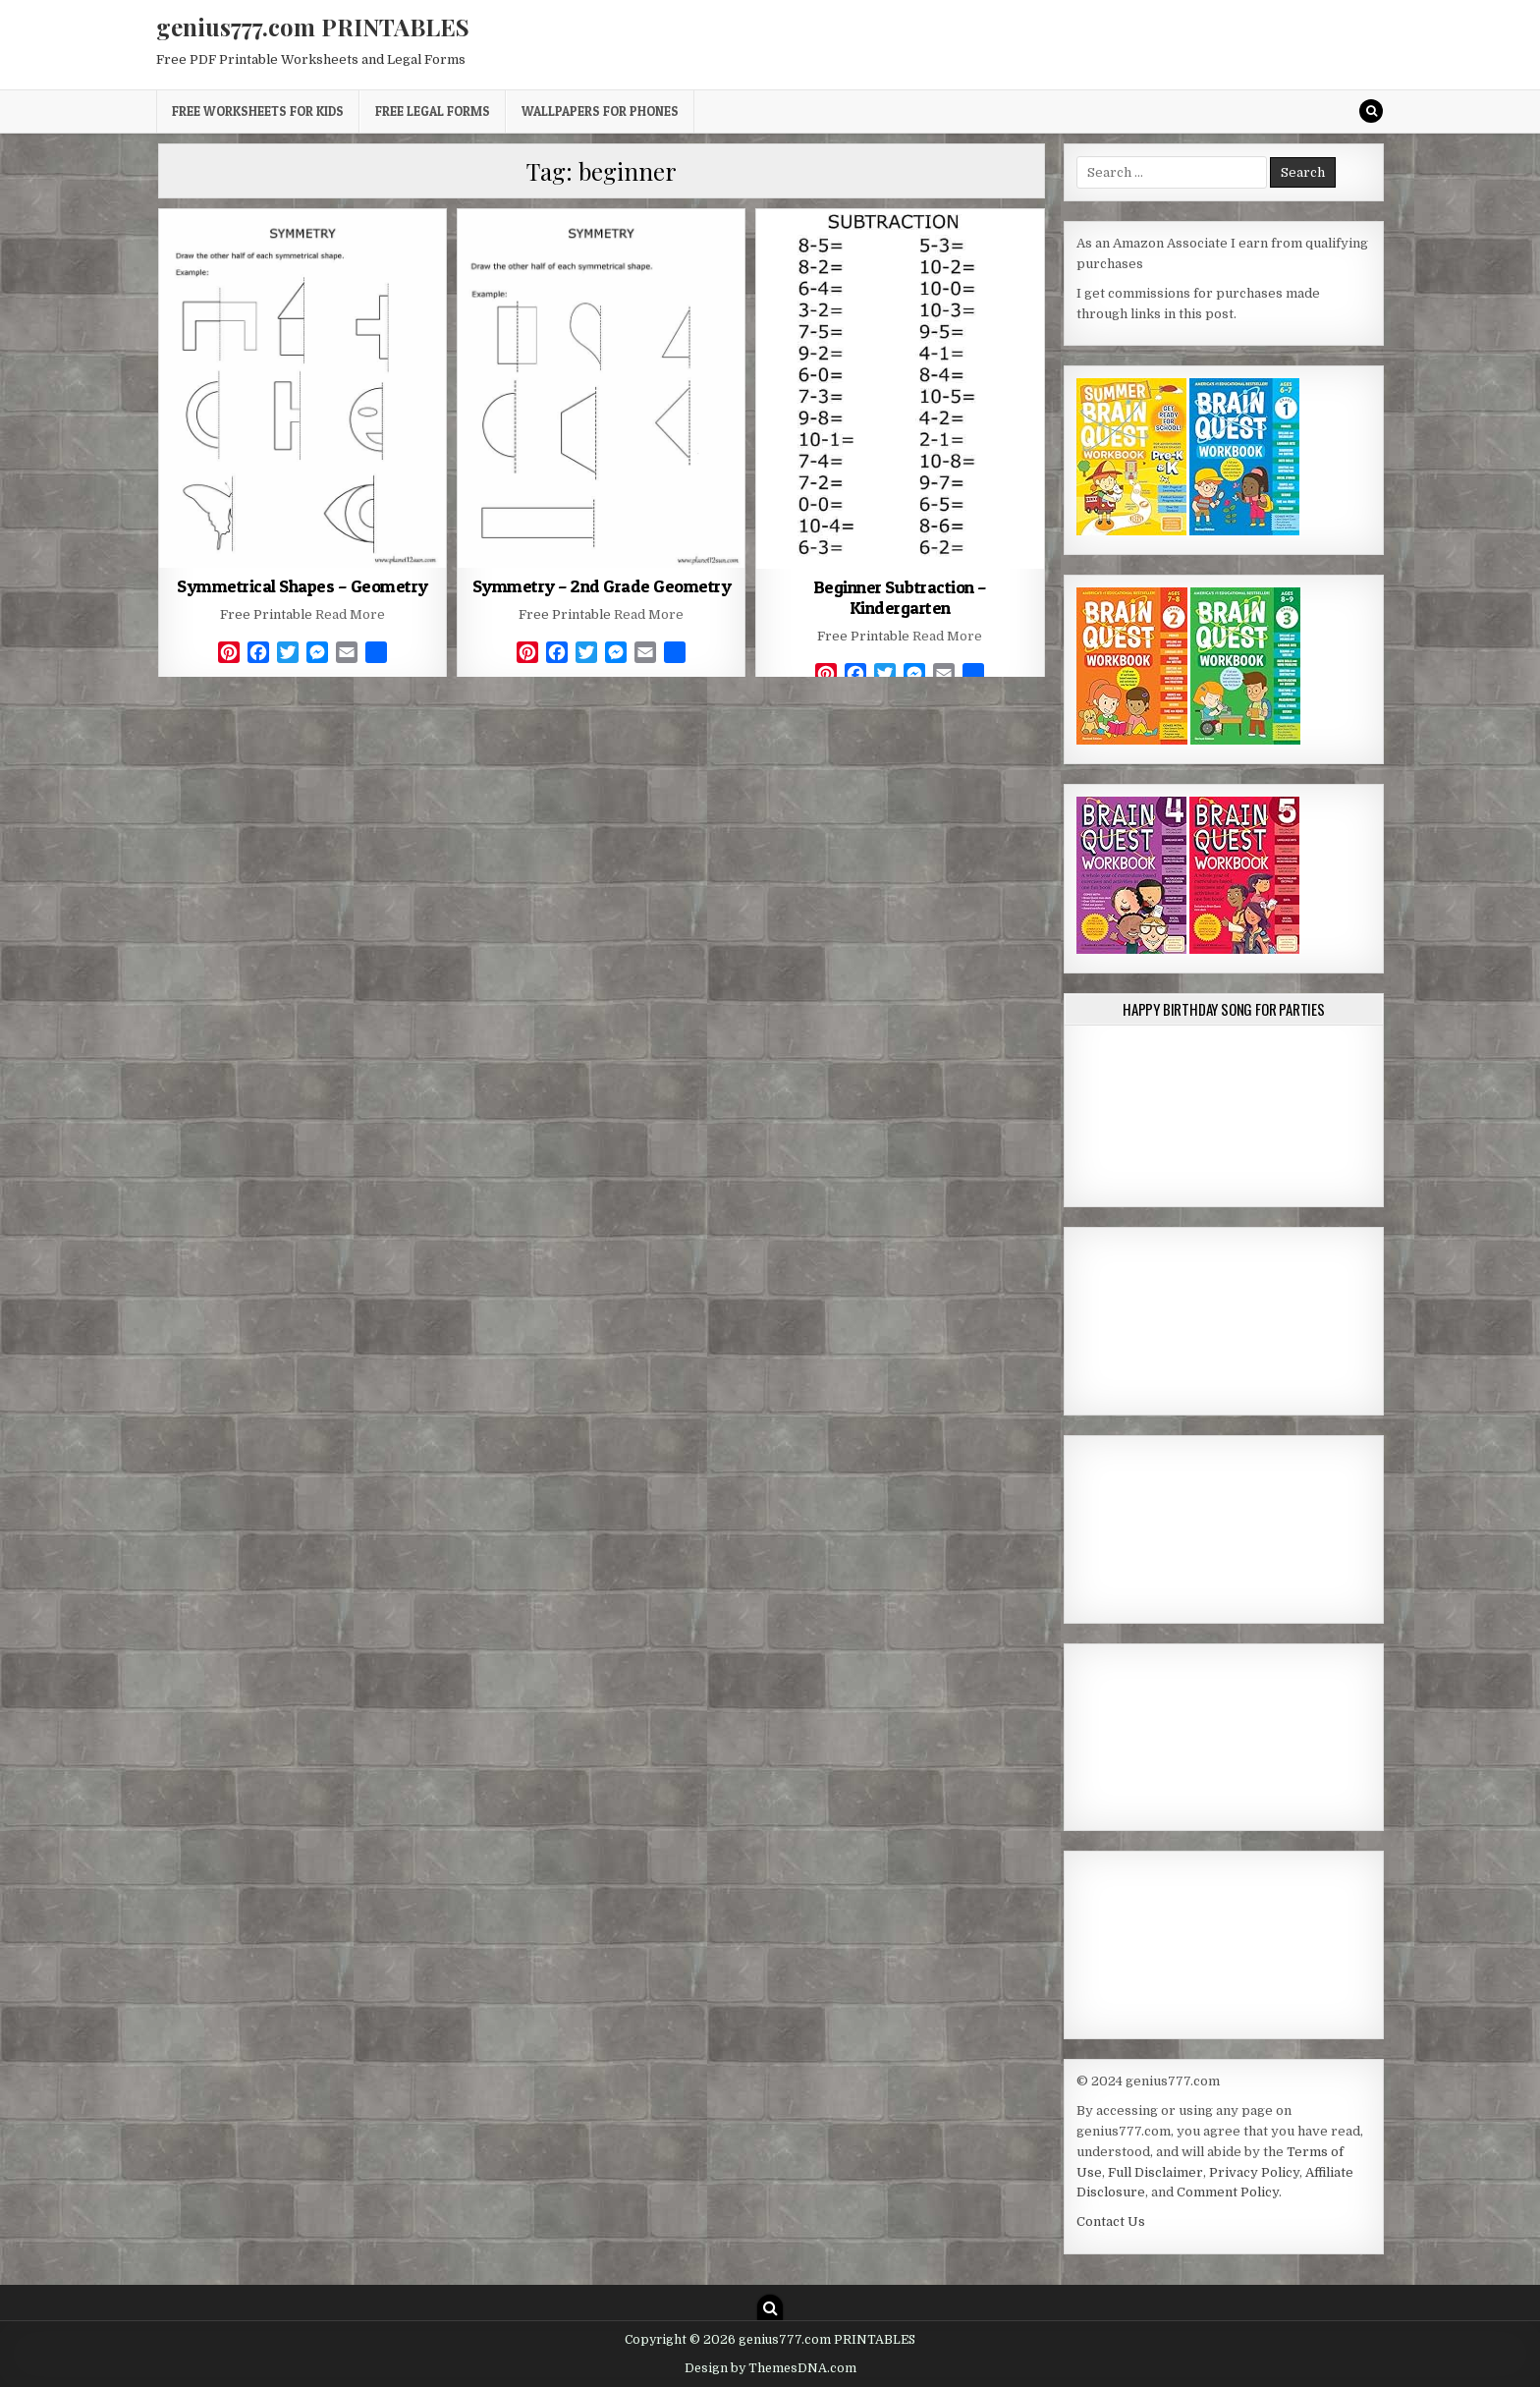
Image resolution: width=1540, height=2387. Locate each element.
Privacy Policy (1254, 2172)
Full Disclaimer (1155, 2172)
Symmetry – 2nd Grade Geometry (602, 586)
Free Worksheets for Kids (258, 111)
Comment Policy (1228, 2192)
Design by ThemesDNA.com (770, 2368)
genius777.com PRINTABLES (312, 26)
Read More (350, 614)
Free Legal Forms (432, 111)
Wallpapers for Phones (600, 111)
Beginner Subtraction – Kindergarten (900, 598)
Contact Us (1110, 2221)
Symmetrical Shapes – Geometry (302, 586)
